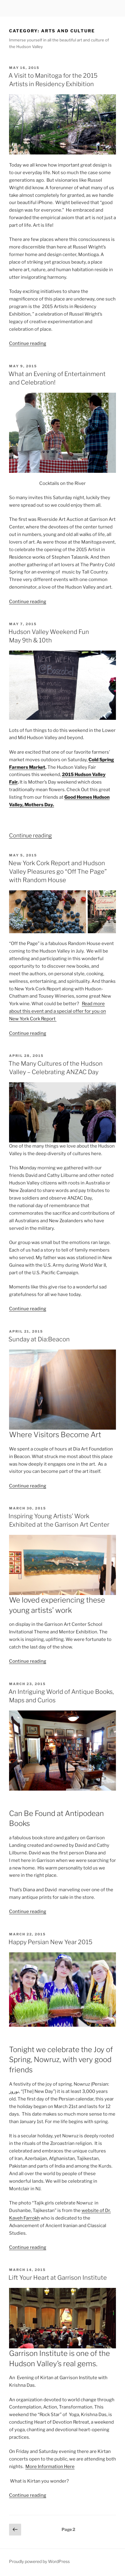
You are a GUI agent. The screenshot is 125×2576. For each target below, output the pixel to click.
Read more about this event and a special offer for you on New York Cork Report (57, 1011)
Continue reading (27, 343)
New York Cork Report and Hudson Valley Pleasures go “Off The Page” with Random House (57, 871)
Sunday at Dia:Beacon (39, 1339)
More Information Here (50, 2466)
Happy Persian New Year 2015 (50, 1942)
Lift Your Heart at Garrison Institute (57, 2277)
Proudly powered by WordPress (39, 2561)
